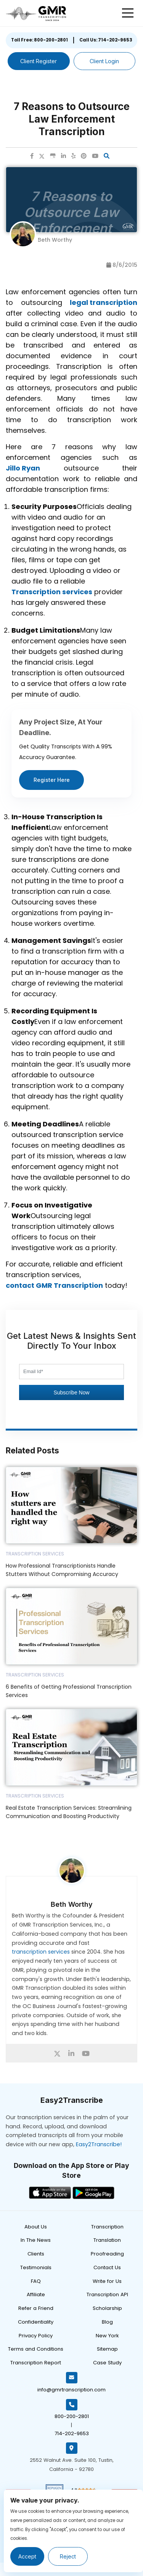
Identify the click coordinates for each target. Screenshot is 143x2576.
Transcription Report (35, 2362)
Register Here (52, 780)
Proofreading (107, 2253)
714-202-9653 (72, 2433)
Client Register (38, 61)
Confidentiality (35, 2322)
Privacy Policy (36, 2335)
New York (107, 2335)
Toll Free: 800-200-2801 (39, 40)
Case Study (107, 2362)
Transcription (107, 2226)
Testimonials (35, 2267)
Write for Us (107, 2281)
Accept (27, 2556)
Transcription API (107, 2294)
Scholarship (107, 2308)
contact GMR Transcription (54, 1285)
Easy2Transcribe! (99, 2144)
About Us (35, 2226)
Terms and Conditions (35, 2349)
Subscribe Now (71, 1392)
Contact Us (107, 2267)
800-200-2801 (72, 2416)
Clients (35, 2253)
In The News (36, 2240)
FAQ (36, 2281)
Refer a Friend (35, 2308)
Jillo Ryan (23, 468)
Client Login (104, 61)
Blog (107, 2322)
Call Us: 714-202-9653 (105, 40)
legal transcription (103, 302)
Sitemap (107, 2349)
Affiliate (36, 2294)
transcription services (41, 1952)
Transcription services (51, 592)
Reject (68, 2556)
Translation (107, 2240)
